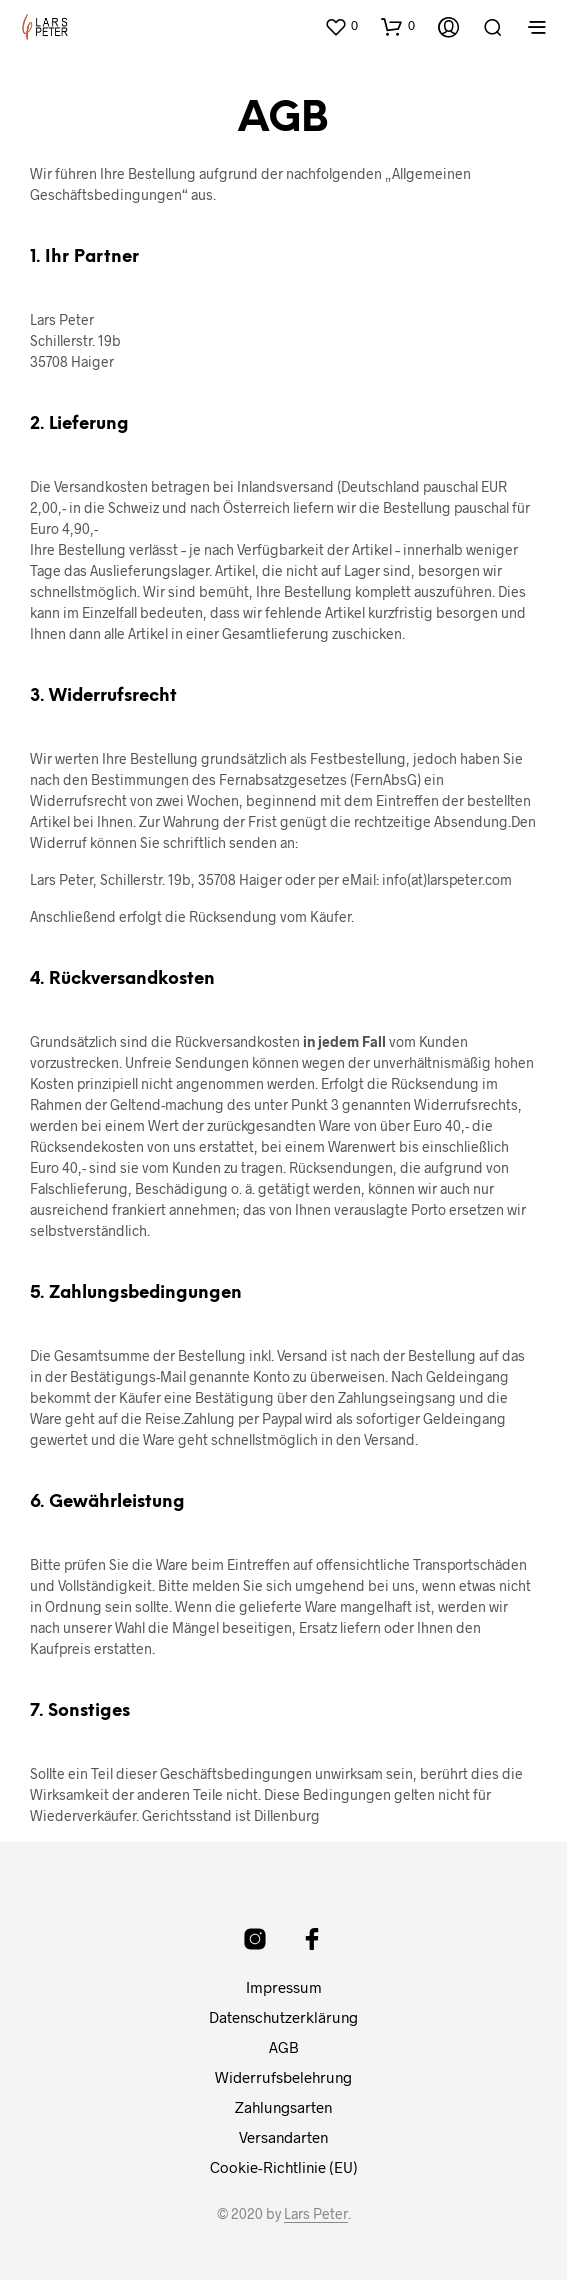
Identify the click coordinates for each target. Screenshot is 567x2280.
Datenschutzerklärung (283, 2017)
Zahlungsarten (283, 2107)
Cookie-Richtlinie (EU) (284, 2167)
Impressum (284, 1987)
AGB (284, 2047)
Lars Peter (316, 2214)
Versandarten (283, 2137)
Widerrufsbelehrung (283, 2077)
